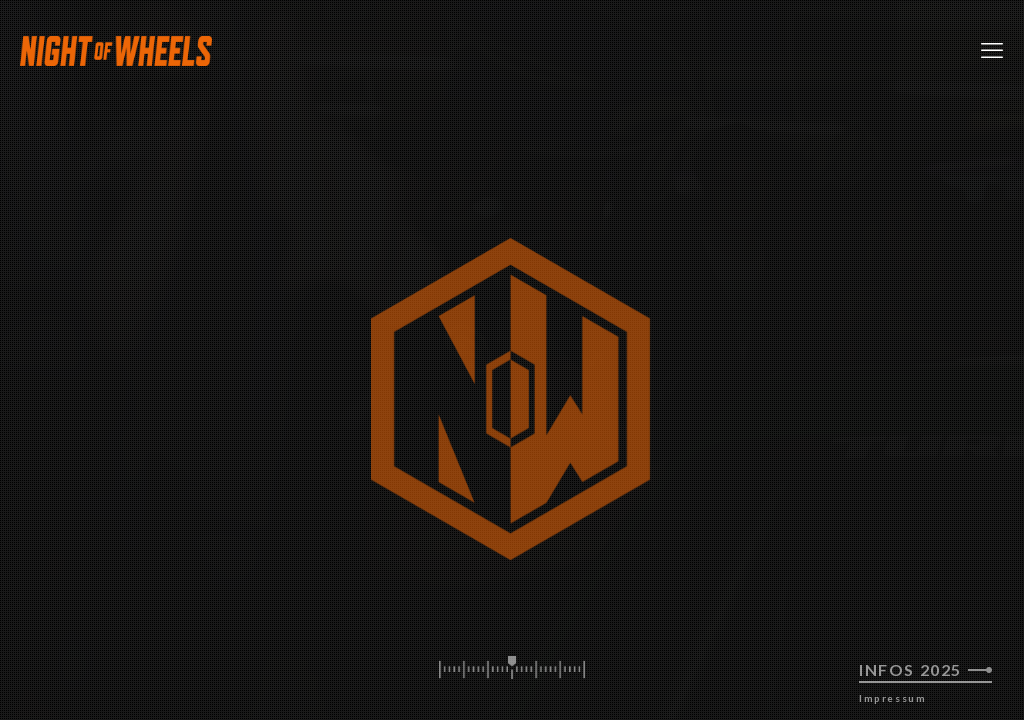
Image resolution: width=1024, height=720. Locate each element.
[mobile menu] (992, 50)
